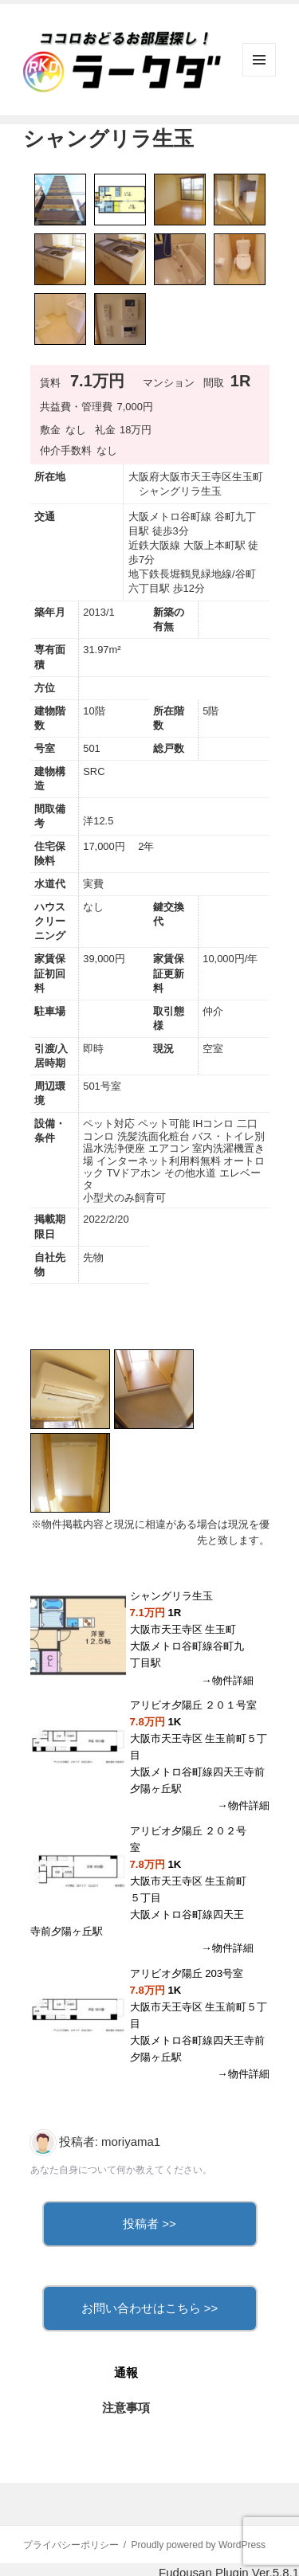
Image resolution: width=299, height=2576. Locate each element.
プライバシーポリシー (71, 2545)
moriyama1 (130, 2141)
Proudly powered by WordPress (199, 2545)
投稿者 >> (149, 2223)
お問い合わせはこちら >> (149, 2308)
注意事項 (126, 2407)
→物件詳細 (227, 1680)
